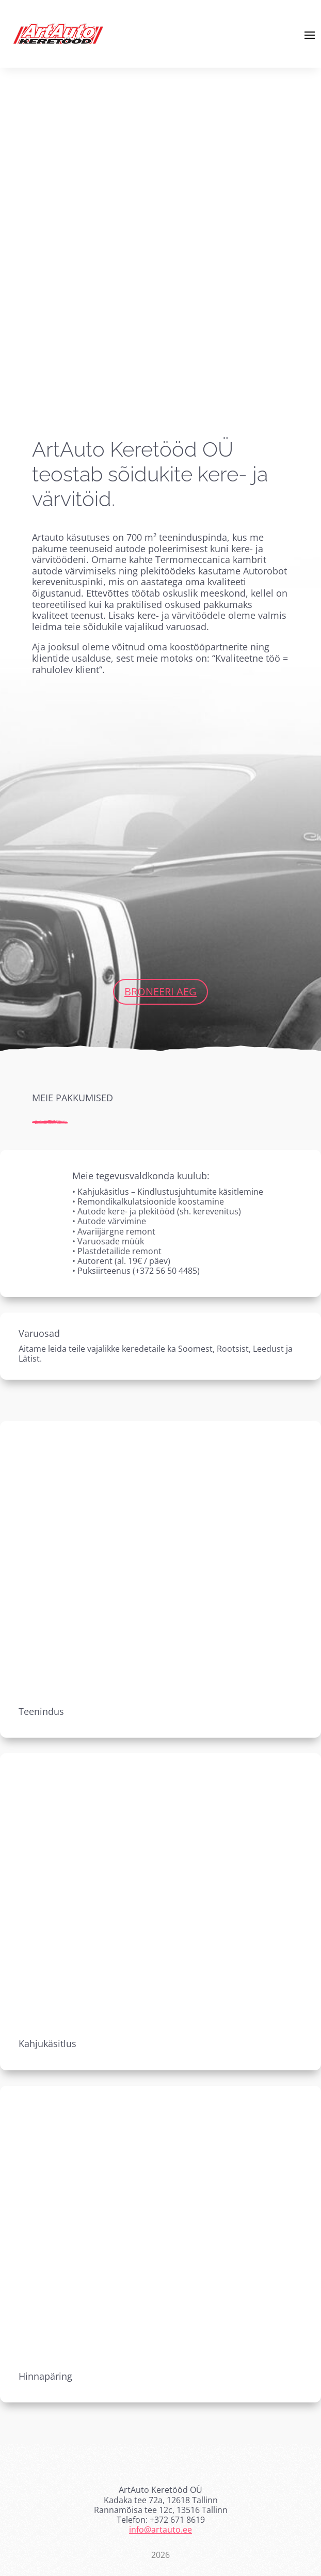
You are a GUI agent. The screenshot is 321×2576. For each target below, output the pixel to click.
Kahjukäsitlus (47, 2043)
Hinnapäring (45, 2376)
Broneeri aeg (160, 991)
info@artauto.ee (160, 2529)
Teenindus (41, 1711)
